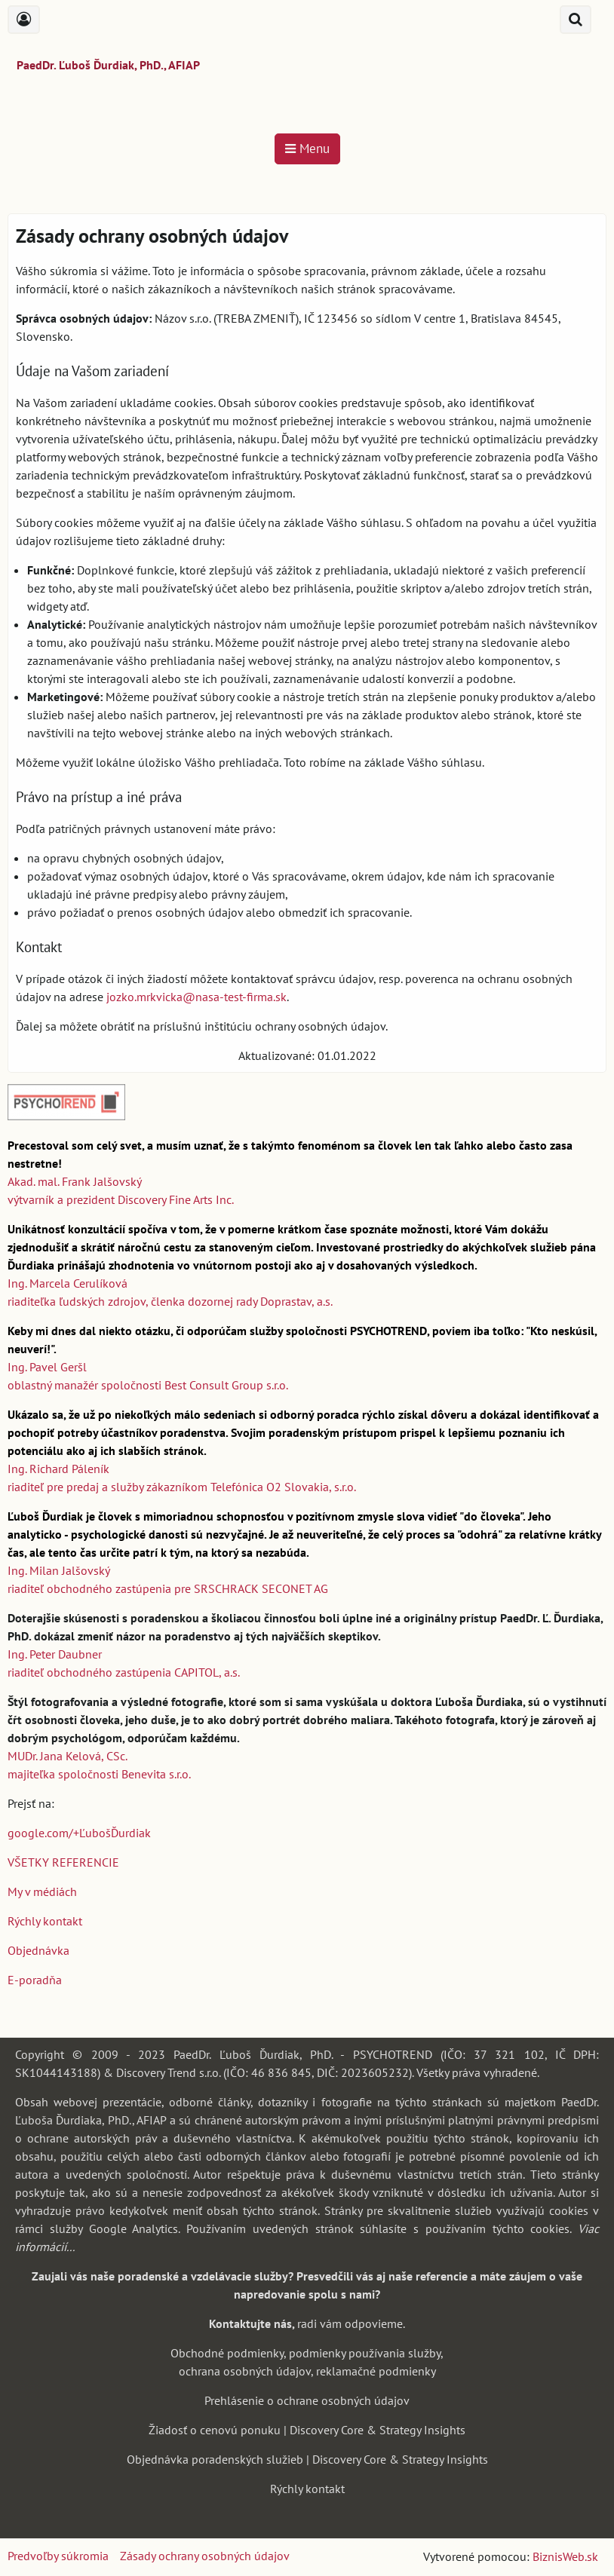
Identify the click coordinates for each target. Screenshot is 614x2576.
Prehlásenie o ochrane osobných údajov (307, 2400)
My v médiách (42, 1891)
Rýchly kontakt (45, 1920)
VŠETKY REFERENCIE (63, 1862)
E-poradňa (35, 1979)
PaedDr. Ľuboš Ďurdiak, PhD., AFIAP (108, 64)
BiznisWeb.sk (565, 2556)
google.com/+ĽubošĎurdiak (79, 1832)
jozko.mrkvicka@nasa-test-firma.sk (196, 996)
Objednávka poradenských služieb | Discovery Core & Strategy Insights (307, 2459)
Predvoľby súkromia (58, 2555)
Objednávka (38, 1950)
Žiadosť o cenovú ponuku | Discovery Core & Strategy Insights (307, 2429)
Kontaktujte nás (250, 2323)
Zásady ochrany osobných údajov (205, 2555)
